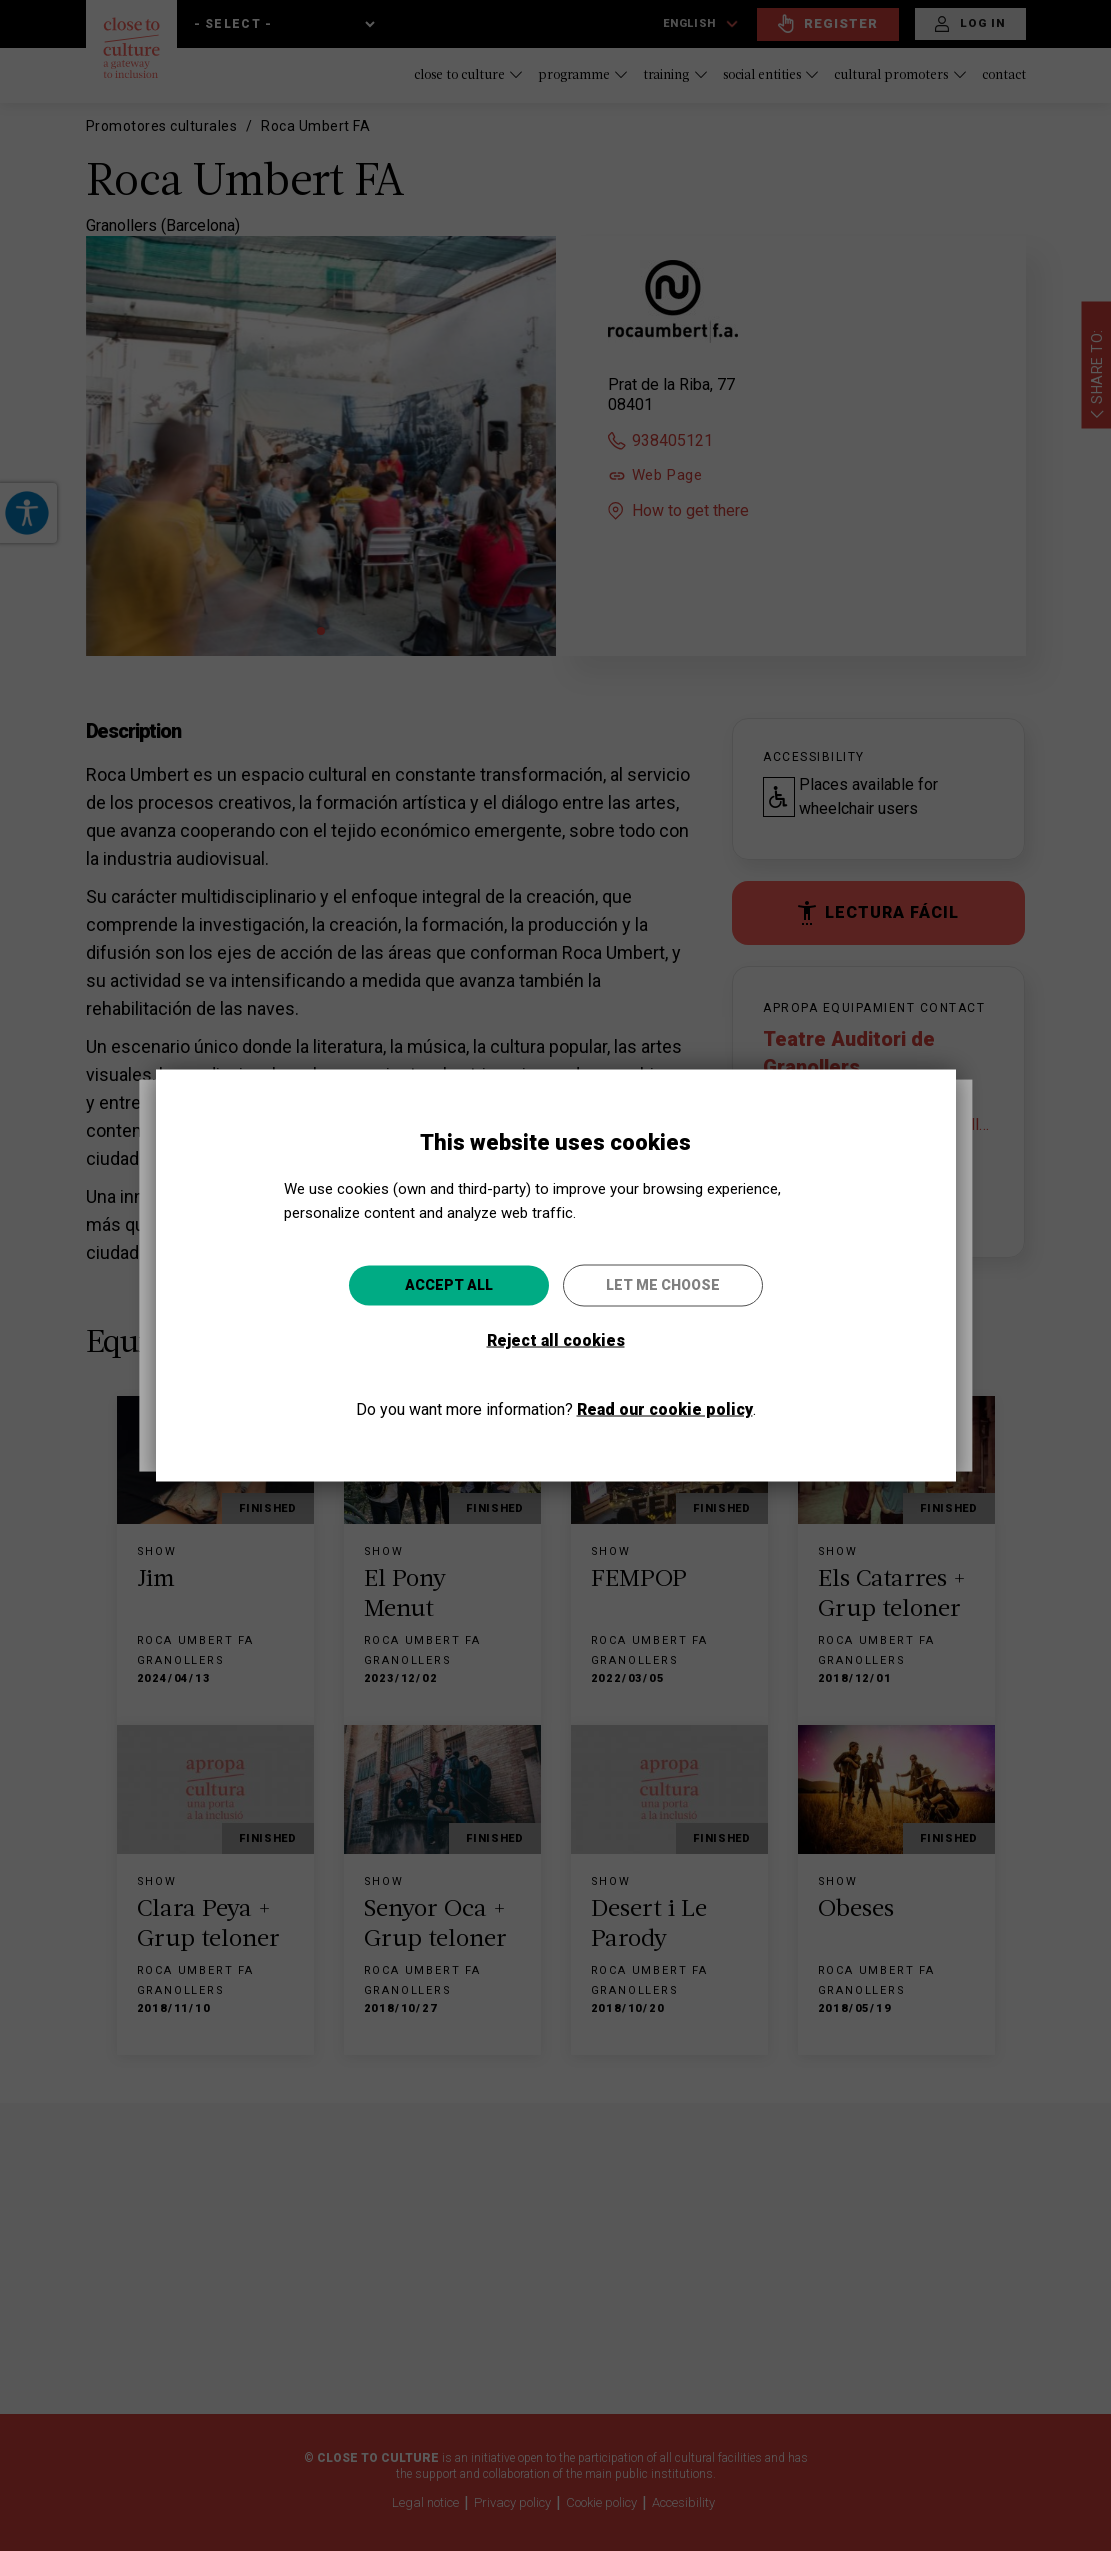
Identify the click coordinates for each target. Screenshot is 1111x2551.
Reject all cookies (556, 1339)
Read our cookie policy (665, 1408)
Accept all (449, 1284)
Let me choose (663, 1284)
